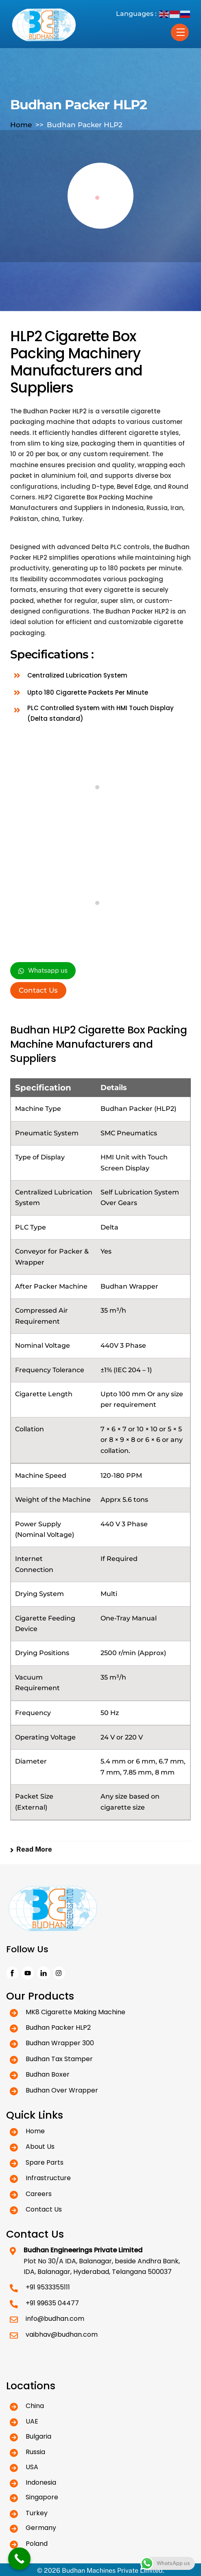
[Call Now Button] (19, 2558)
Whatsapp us (43, 970)
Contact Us (38, 990)
